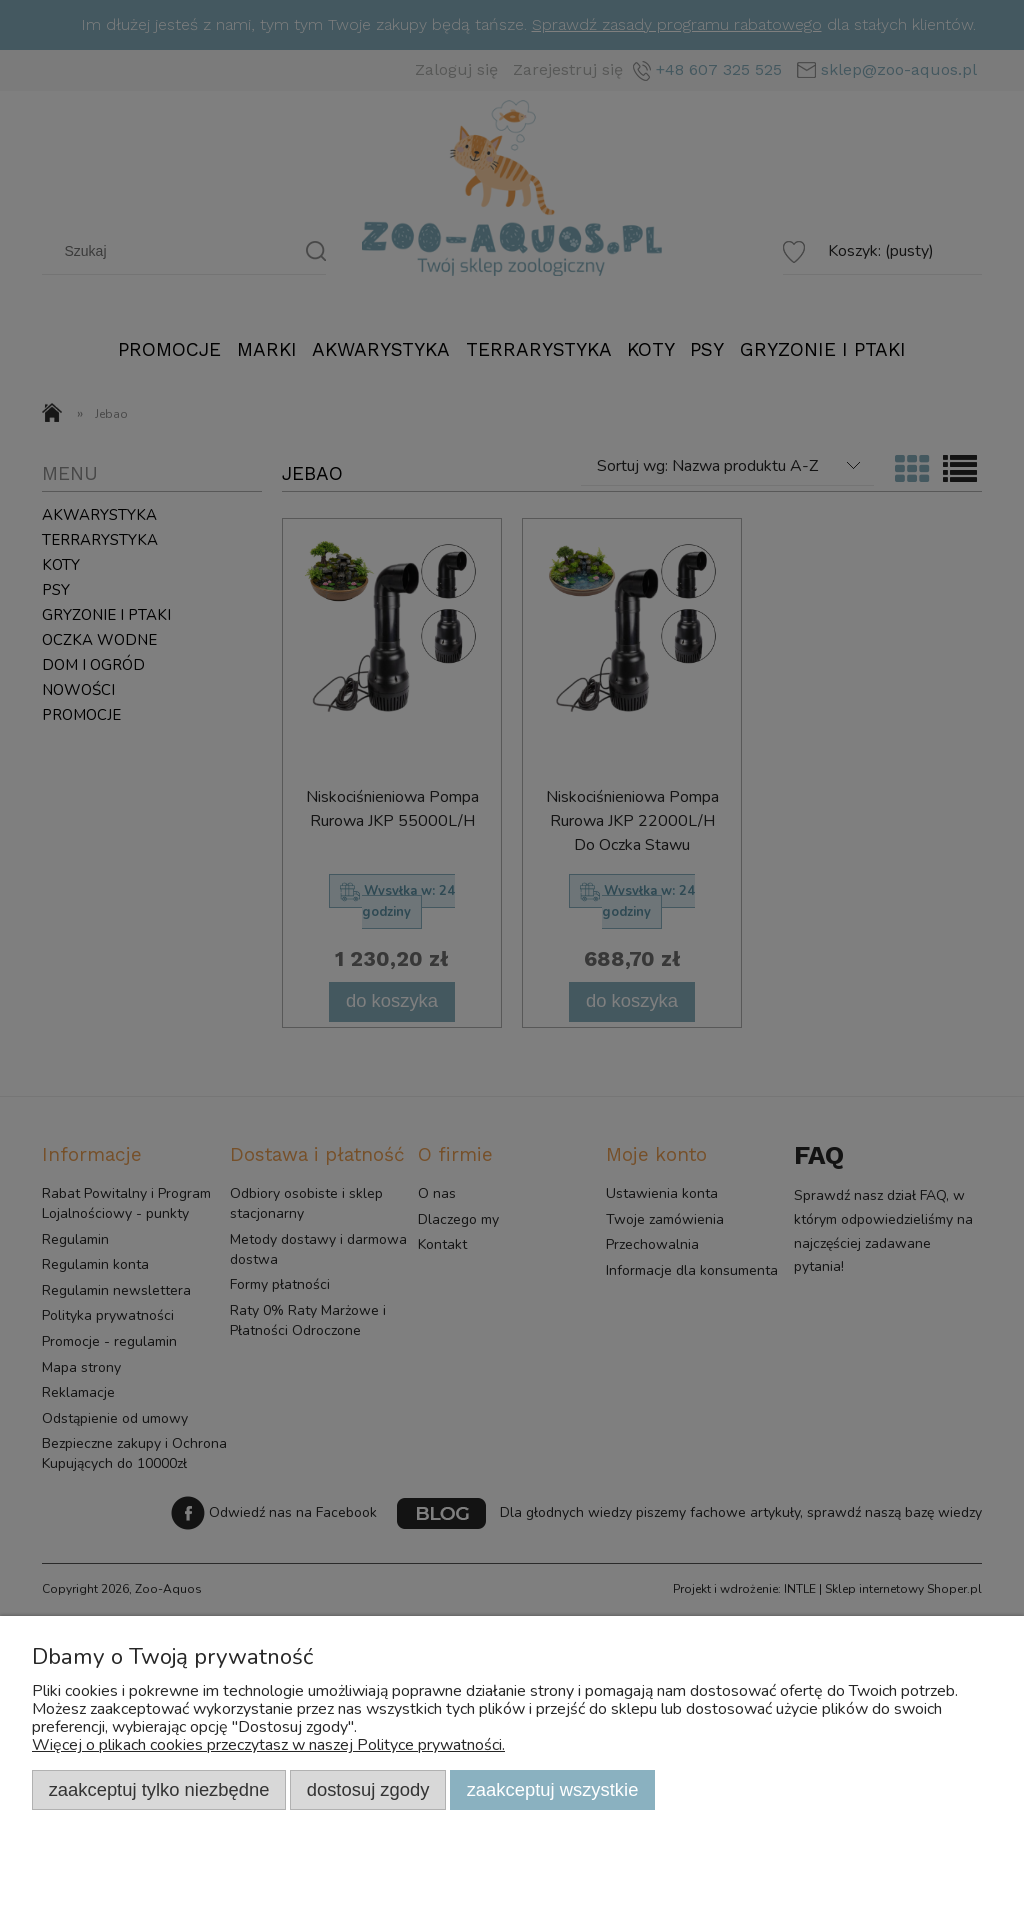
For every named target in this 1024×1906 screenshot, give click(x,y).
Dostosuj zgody (368, 1789)
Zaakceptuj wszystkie (553, 1789)
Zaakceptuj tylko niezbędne (159, 1789)
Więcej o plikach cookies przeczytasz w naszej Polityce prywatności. (268, 1745)
